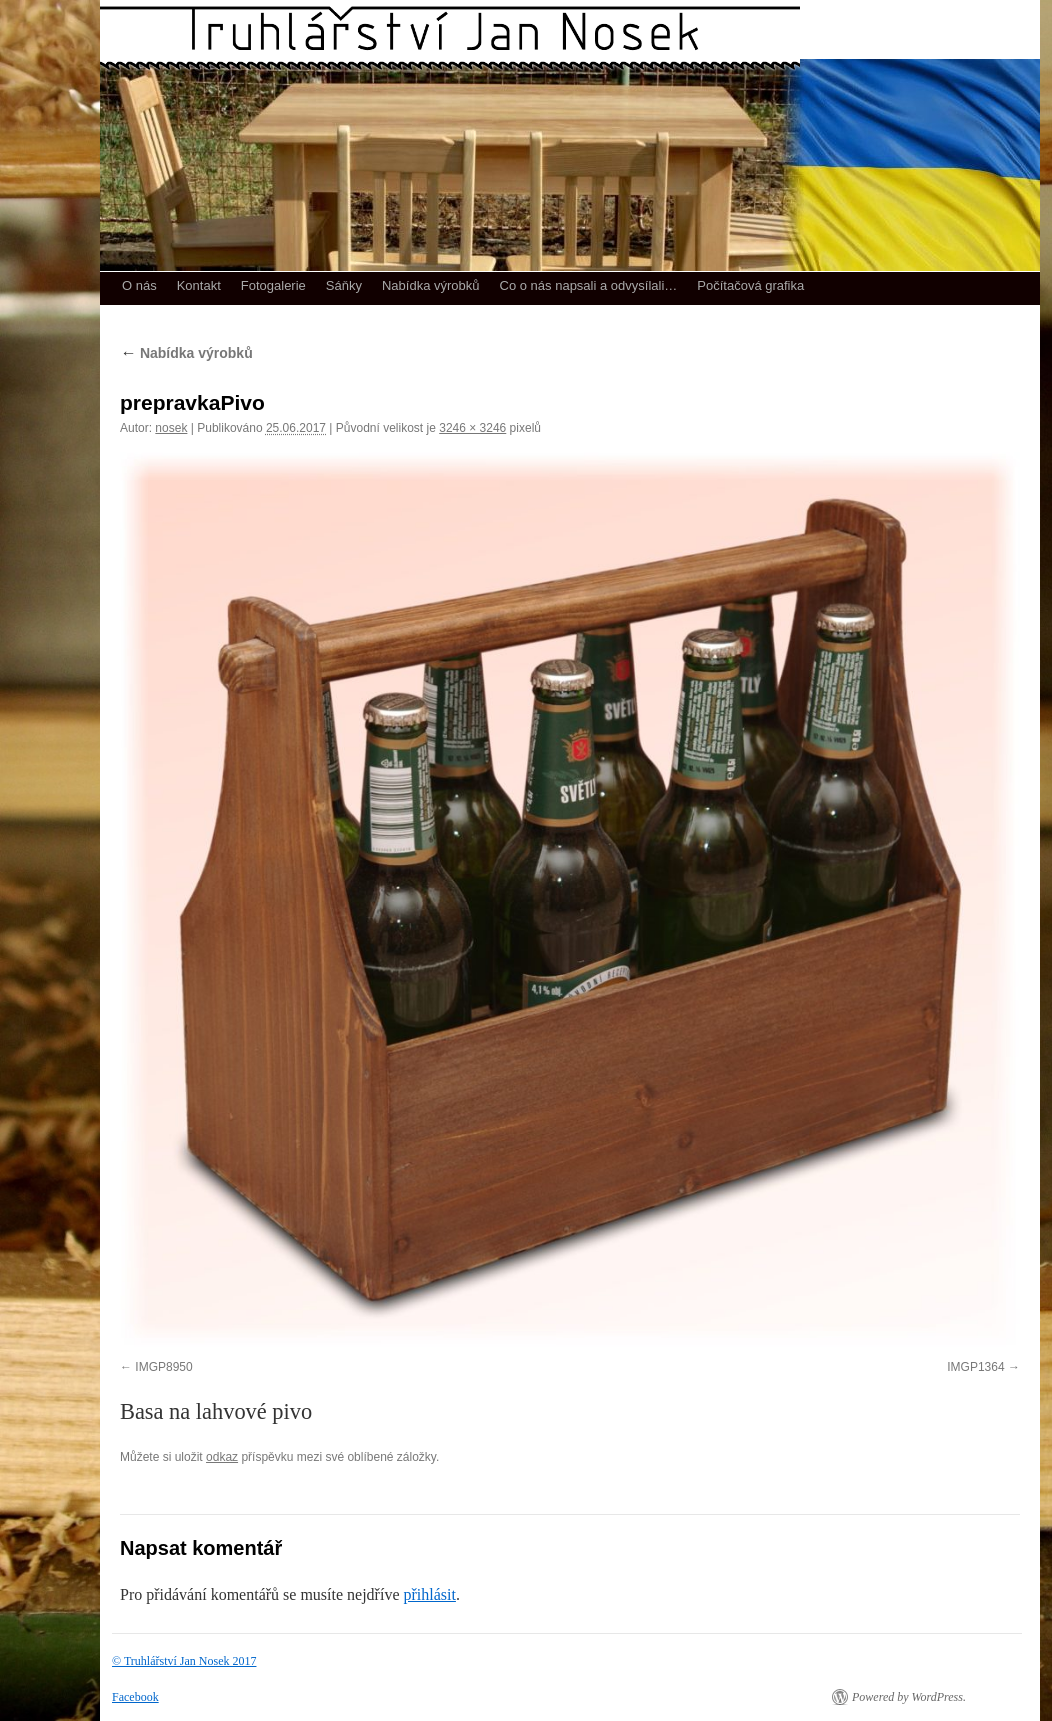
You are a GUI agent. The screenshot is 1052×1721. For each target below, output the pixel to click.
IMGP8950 (163, 1367)
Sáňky (344, 285)
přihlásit (429, 1594)
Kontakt (199, 285)
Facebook (135, 1697)
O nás (139, 285)
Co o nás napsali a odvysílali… (589, 285)
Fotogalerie (273, 285)
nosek (171, 428)
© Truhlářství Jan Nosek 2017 (184, 1661)
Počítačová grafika (750, 285)
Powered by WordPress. (909, 1697)
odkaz (222, 1457)
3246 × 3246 (472, 428)
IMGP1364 (975, 1367)
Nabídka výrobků (431, 285)
